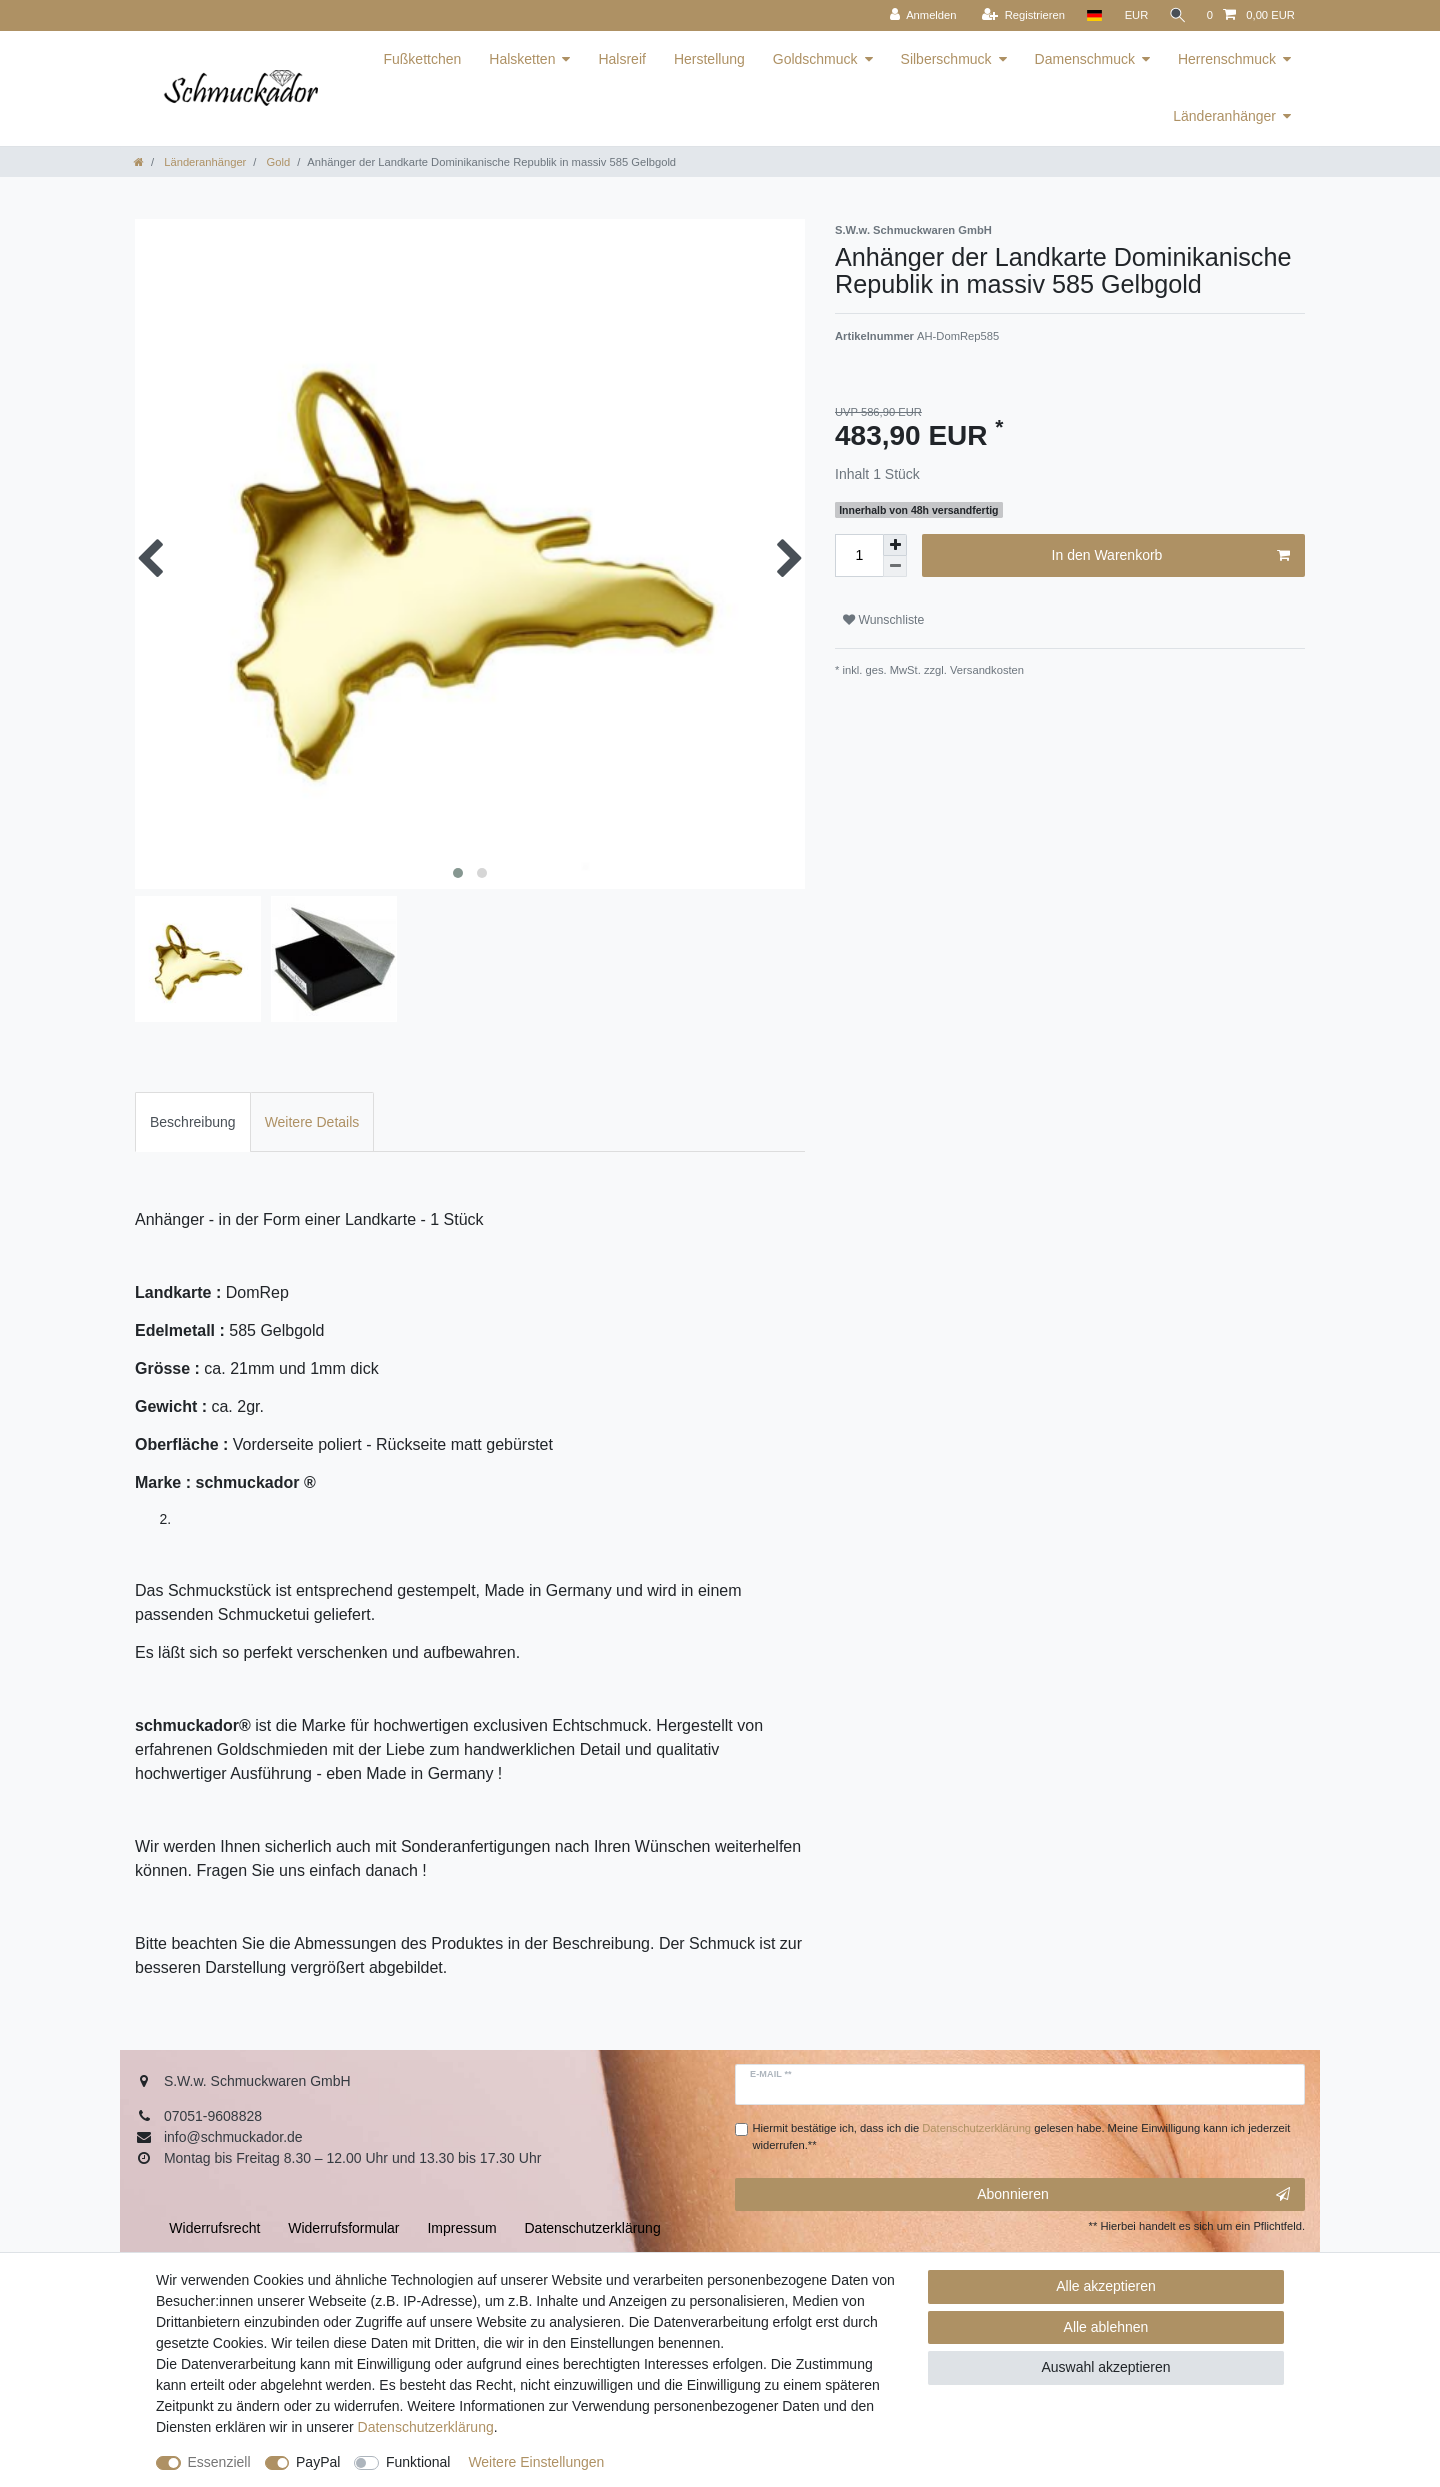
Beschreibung (193, 1122)
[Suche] (1176, 15)
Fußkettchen (422, 59)
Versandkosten (985, 670)
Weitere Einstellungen (536, 2462)
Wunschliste (883, 620)
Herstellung (709, 59)
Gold (276, 162)
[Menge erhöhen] (895, 545)
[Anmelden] (919, 15)
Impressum (461, 2228)
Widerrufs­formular (343, 2228)
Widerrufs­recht (214, 2228)
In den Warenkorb (1171, 556)
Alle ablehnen (1106, 2327)
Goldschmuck (815, 59)
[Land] (1090, 15)
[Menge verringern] (895, 566)
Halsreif (621, 59)
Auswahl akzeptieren (1105, 2367)
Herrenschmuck (1227, 59)
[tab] (193, 1121)
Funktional (418, 2462)
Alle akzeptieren (1106, 2286)
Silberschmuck (946, 59)
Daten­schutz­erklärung (426, 2427)
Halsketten (522, 59)
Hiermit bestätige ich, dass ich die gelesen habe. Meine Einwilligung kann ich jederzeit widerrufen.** (1022, 2136)
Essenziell (219, 2462)
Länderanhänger (1224, 116)
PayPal (318, 2462)
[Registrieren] (1019, 15)
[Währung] (1133, 15)
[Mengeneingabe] (859, 555)
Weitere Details (312, 1122)
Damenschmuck (1085, 59)
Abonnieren (1133, 2195)
